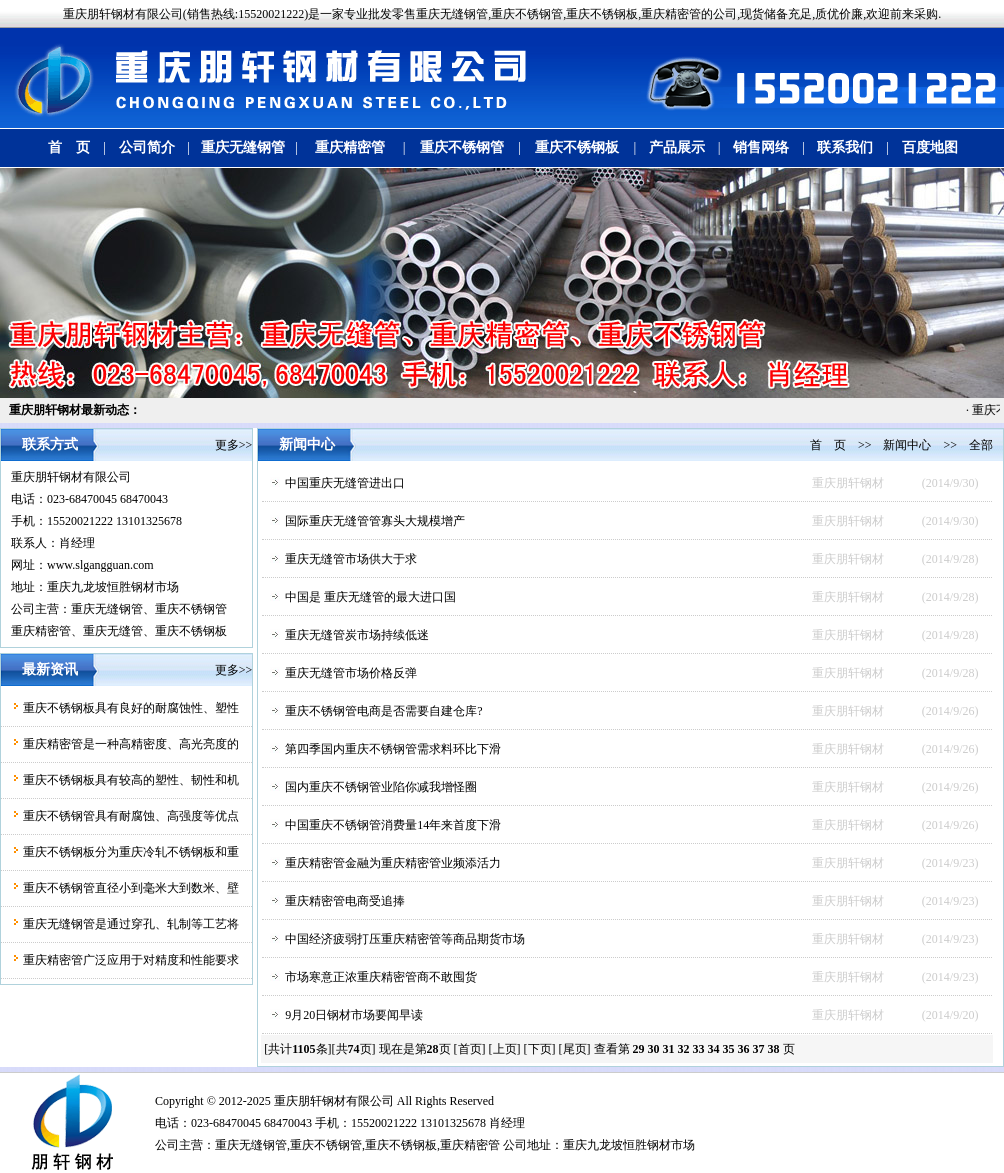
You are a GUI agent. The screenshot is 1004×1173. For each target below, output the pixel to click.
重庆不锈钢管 (462, 147)
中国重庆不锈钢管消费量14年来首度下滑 (393, 825)
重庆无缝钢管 (243, 147)
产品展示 (677, 147)
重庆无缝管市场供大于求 (351, 559)
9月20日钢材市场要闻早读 (354, 1015)
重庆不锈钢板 (577, 147)
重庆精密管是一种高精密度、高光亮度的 (131, 744)
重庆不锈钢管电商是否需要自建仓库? (383, 711)
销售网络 (761, 147)
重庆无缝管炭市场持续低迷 (357, 635)
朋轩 (310, 1101)
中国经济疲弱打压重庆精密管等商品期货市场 (405, 939)
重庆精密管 (350, 147)
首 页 (69, 147)
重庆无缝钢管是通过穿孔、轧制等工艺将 (131, 924)
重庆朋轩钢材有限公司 (71, 477)
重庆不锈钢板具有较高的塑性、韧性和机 (131, 780)
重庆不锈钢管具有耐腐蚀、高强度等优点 (131, 816)
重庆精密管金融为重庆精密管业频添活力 (393, 863)
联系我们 (845, 147)
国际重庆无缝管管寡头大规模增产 (375, 521)
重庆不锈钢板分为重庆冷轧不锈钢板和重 (131, 852)
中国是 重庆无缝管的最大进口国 (370, 597)
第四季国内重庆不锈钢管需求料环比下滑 (393, 749)
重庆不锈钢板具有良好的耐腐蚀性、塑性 (131, 708)
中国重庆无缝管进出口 (345, 483)
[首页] (470, 1049)
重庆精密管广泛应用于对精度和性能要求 (131, 960)
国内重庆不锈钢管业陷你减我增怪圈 (381, 787)
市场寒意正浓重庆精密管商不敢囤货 (381, 977)
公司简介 (147, 147)
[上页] (505, 1049)
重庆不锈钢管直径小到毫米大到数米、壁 (131, 888)
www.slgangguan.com (100, 565)
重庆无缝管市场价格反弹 (351, 673)
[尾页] (575, 1049)
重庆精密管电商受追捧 (345, 901)
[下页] (540, 1049)
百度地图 (930, 147)
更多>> (234, 445)
